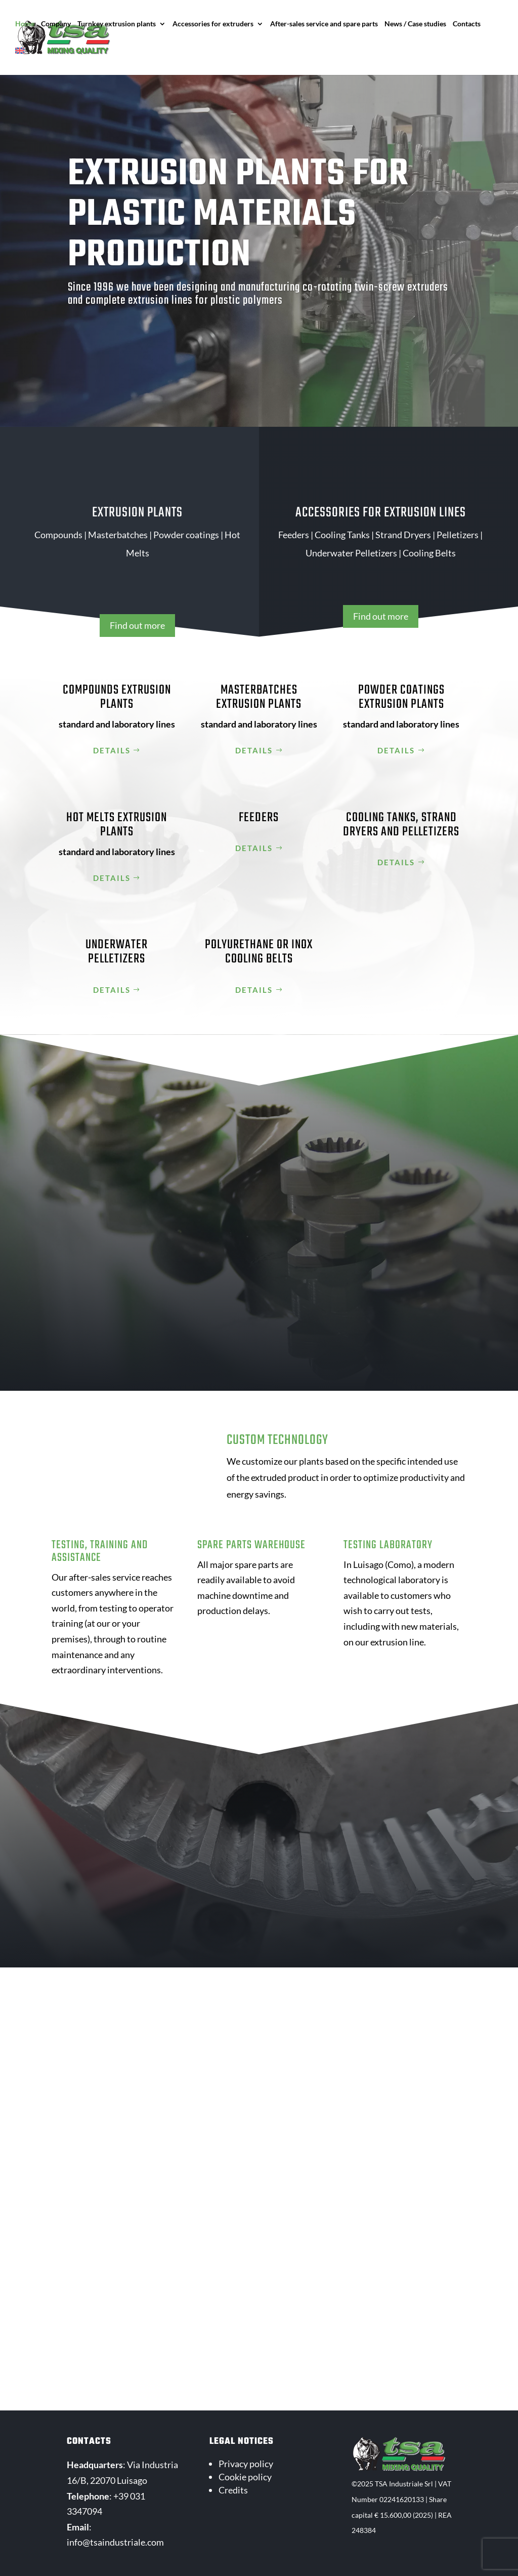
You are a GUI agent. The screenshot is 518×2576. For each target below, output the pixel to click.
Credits (233, 2490)
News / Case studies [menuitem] (415, 24)
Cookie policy (245, 2476)
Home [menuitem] (24, 24)
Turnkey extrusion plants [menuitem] (116, 24)
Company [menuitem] (56, 24)
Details (112, 750)
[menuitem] (24, 61)
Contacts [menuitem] (467, 24)
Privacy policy (246, 2463)
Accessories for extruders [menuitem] (212, 24)
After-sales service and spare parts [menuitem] (324, 24)
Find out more (137, 625)
